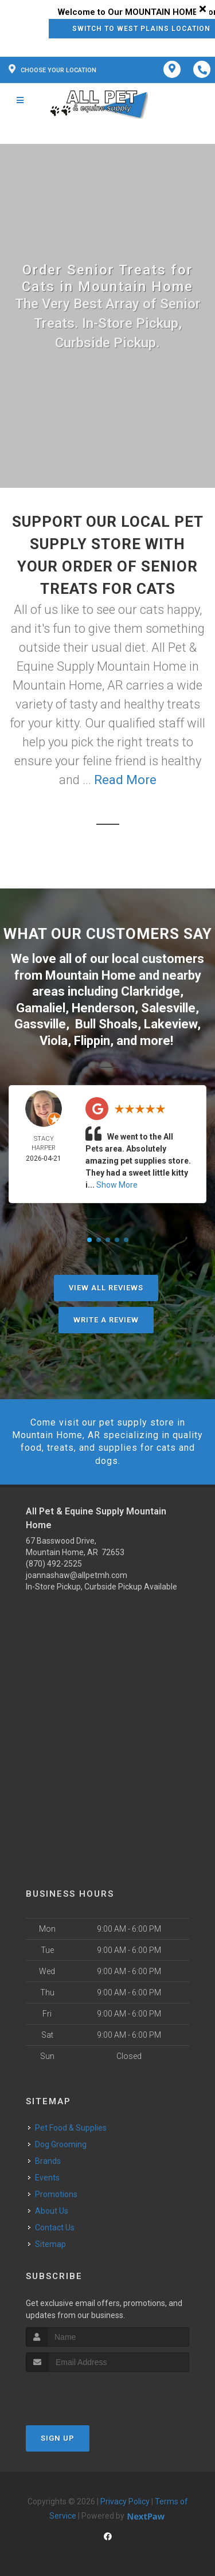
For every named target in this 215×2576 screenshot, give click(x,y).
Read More (125, 780)
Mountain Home (90, 975)
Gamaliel (40, 1008)
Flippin (92, 1040)
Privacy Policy (125, 2501)
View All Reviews (106, 1287)
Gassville (40, 1024)
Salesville (168, 1008)
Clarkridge (150, 991)
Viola (54, 1040)
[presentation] (87, 2393)
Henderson (103, 1008)
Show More (117, 1184)
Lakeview (170, 1024)
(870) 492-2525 (54, 1563)
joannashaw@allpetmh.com (76, 1575)
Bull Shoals (106, 1024)
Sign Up (58, 2438)
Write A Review (106, 1320)
